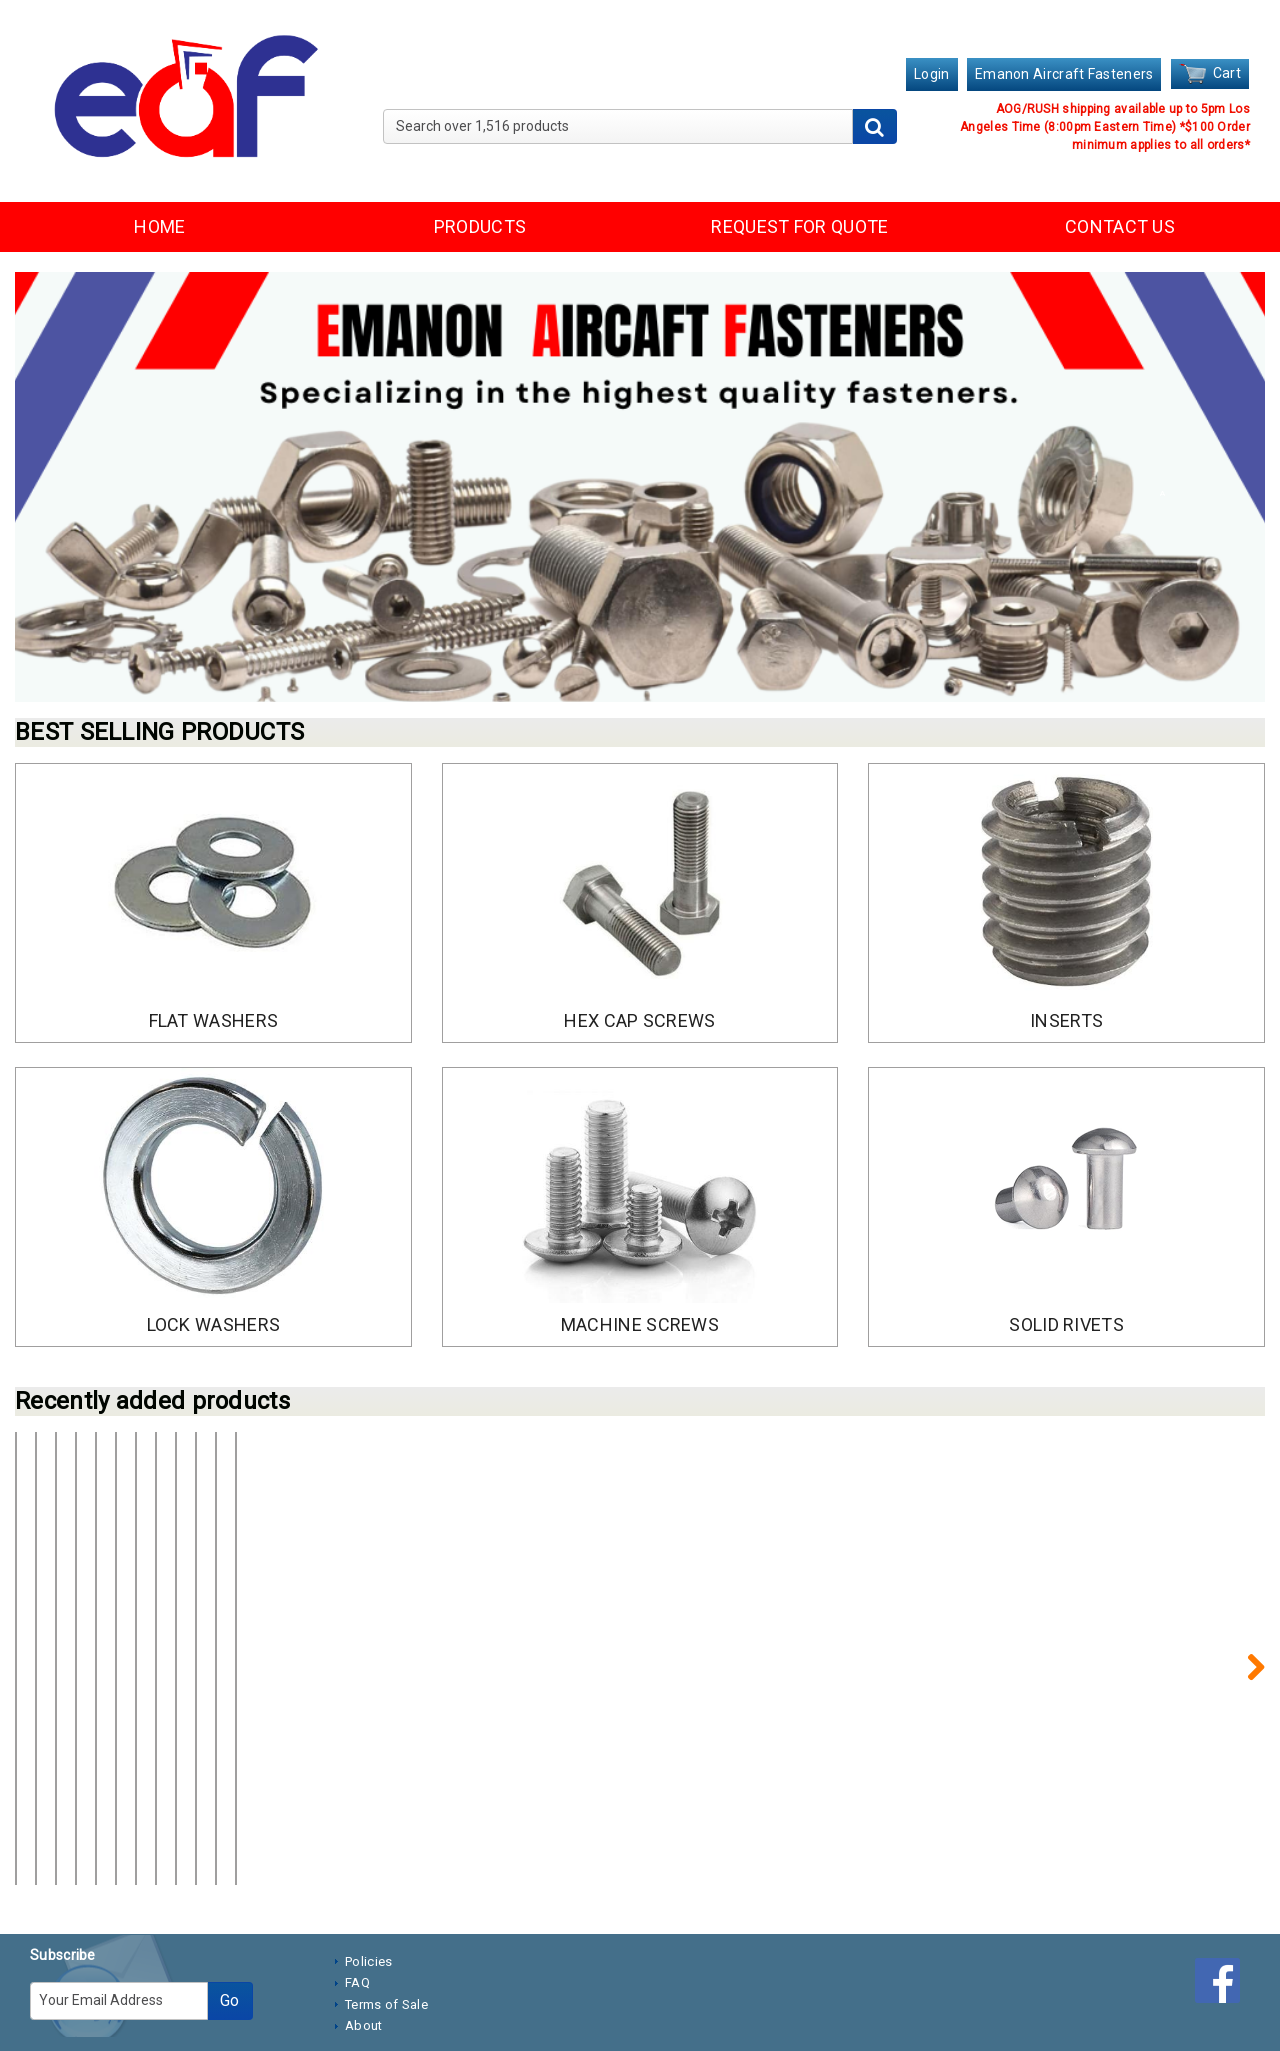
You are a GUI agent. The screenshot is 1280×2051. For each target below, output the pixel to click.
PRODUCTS (480, 226)
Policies (368, 1877)
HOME (159, 226)
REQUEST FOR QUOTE (799, 226)
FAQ (357, 1898)
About (364, 1941)
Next (1245, 1624)
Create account (172, 1768)
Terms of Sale (386, 1920)
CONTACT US (1120, 226)
